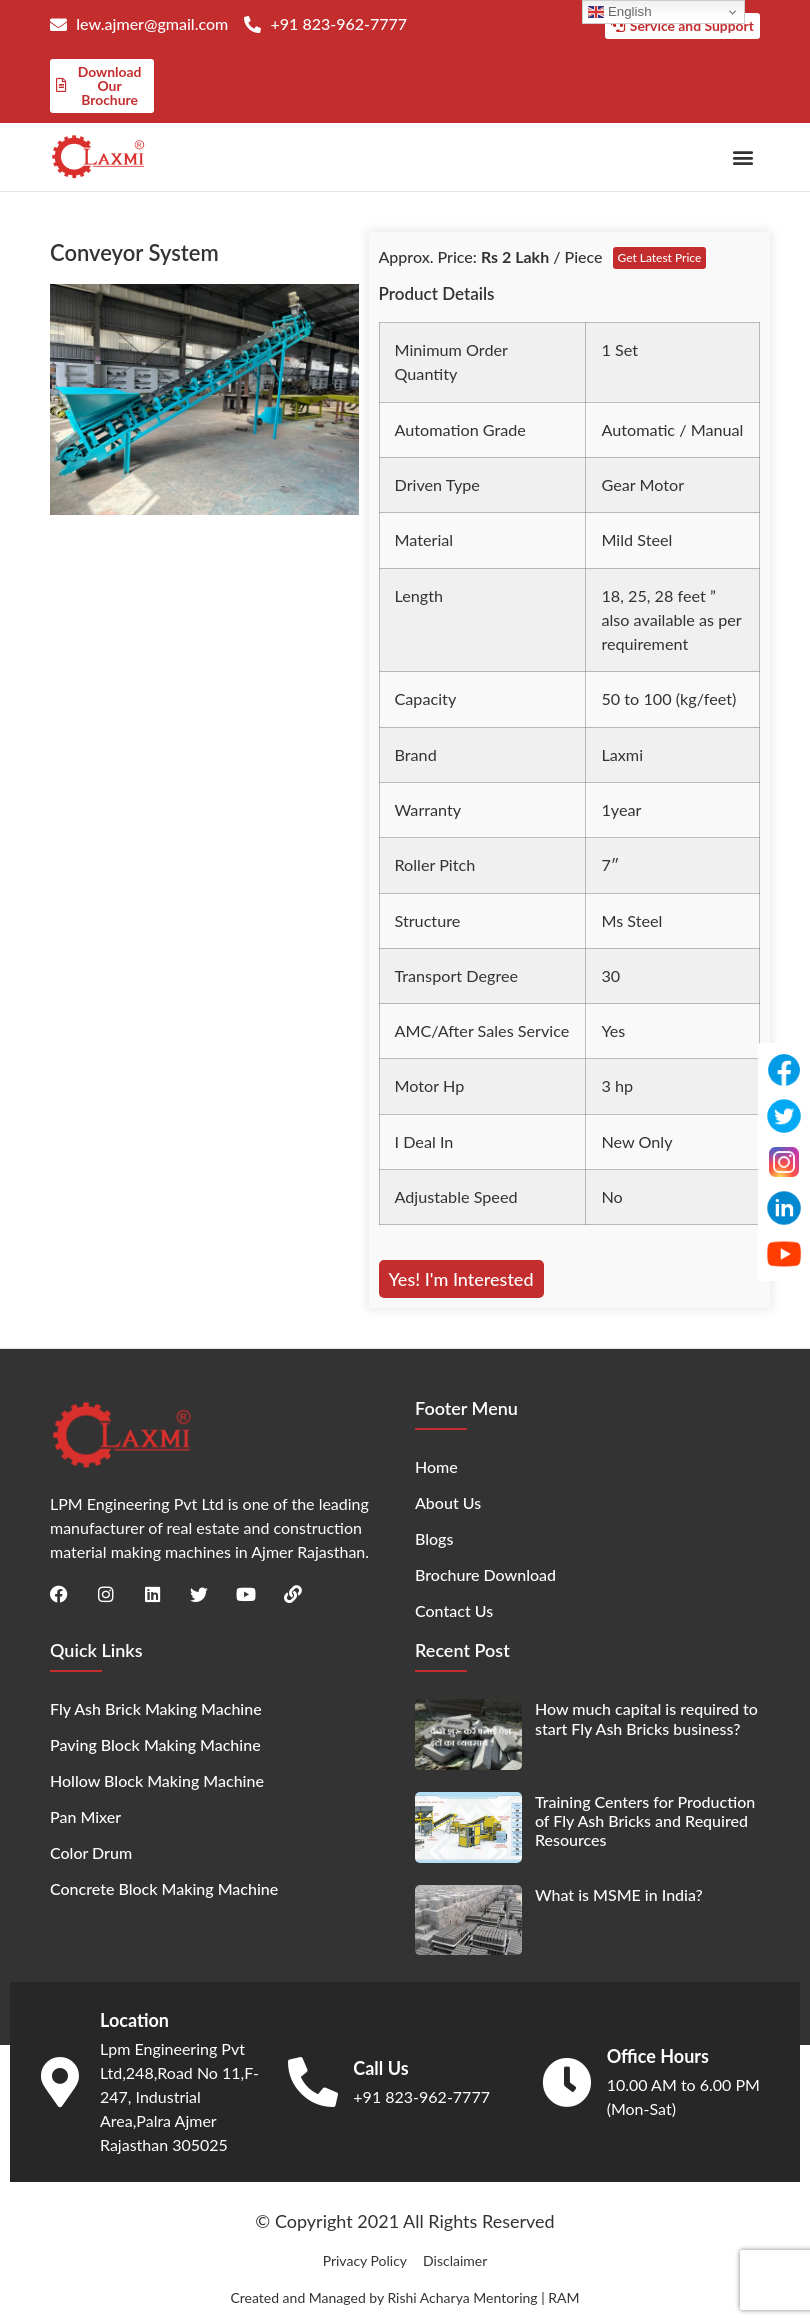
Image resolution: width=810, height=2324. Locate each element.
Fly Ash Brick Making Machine (156, 1708)
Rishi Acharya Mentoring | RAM (483, 2296)
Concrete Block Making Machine (164, 1888)
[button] (743, 156)
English (619, 12)
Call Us (380, 2067)
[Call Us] (313, 2081)
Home (436, 1466)
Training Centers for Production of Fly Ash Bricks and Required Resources (645, 1819)
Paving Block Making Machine (155, 1744)
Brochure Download (485, 1574)
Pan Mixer (85, 1816)
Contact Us (454, 1610)
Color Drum (91, 1852)
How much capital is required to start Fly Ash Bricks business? (646, 1718)
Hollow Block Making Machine (157, 1780)
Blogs (434, 1538)
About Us (448, 1502)
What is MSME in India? (619, 1893)
